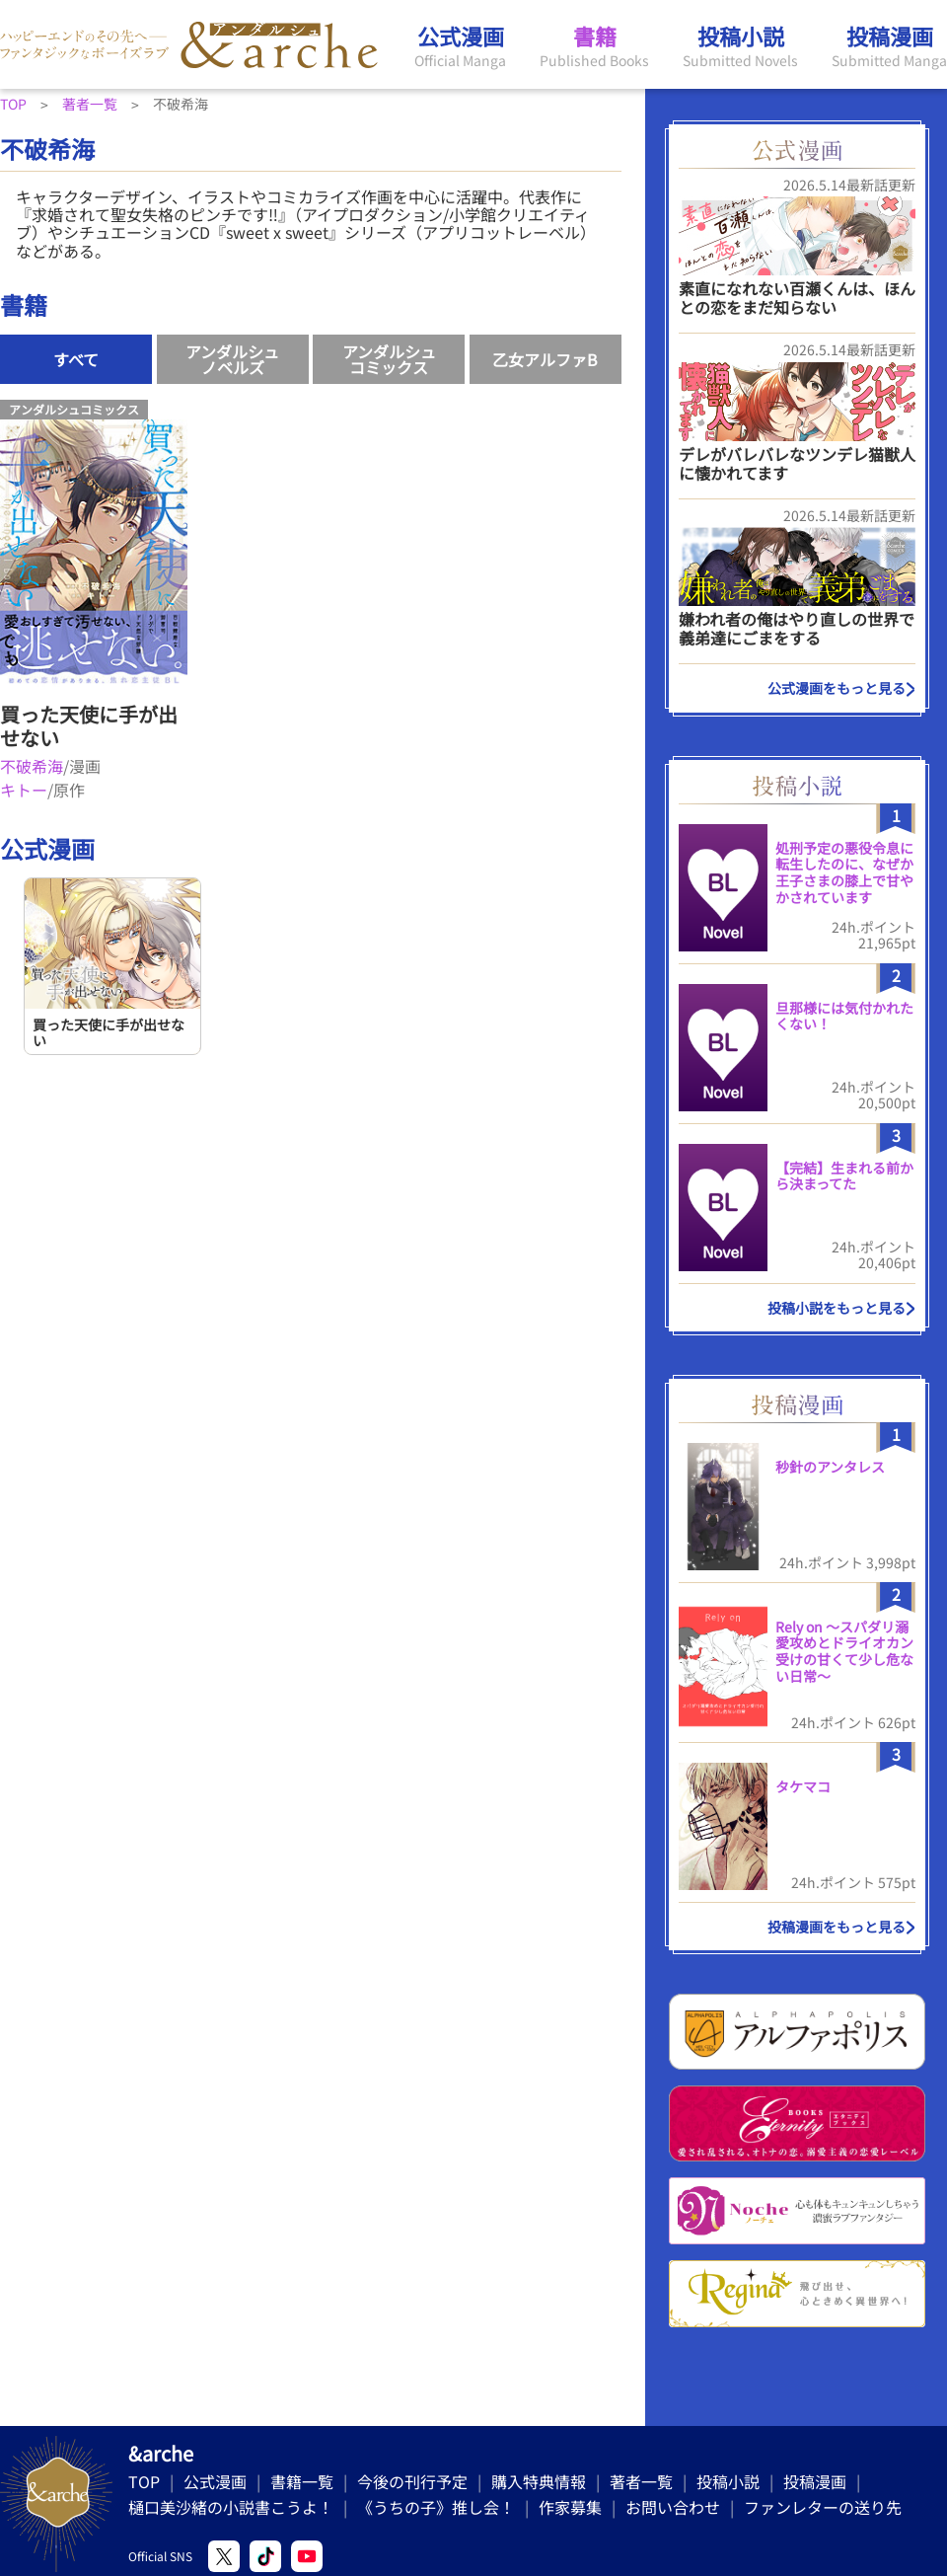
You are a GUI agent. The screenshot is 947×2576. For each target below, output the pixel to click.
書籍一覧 (301, 2481)
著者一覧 (641, 2481)
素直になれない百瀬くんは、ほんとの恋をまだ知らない (797, 297)
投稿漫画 (814, 2481)
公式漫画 (215, 2481)
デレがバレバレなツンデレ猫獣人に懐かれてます (797, 463)
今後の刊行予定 (412, 2481)
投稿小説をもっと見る (836, 1308)
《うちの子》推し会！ (436, 2507)
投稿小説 (728, 2481)
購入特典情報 (538, 2481)
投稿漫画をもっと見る (836, 1926)
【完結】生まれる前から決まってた (844, 1176)
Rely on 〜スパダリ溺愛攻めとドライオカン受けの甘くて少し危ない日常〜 (844, 1651)
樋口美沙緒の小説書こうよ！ (230, 2507)
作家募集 (570, 2507)
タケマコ (803, 1786)
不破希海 (31, 766)
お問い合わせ (672, 2507)
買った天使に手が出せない (89, 726)
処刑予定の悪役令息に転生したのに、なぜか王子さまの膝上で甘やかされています (844, 872)
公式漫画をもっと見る (836, 688)
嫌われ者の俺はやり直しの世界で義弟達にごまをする (796, 628)
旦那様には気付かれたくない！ (844, 1016)
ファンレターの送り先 (823, 2507)
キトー (23, 789)
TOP (144, 2481)
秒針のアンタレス (830, 1467)
